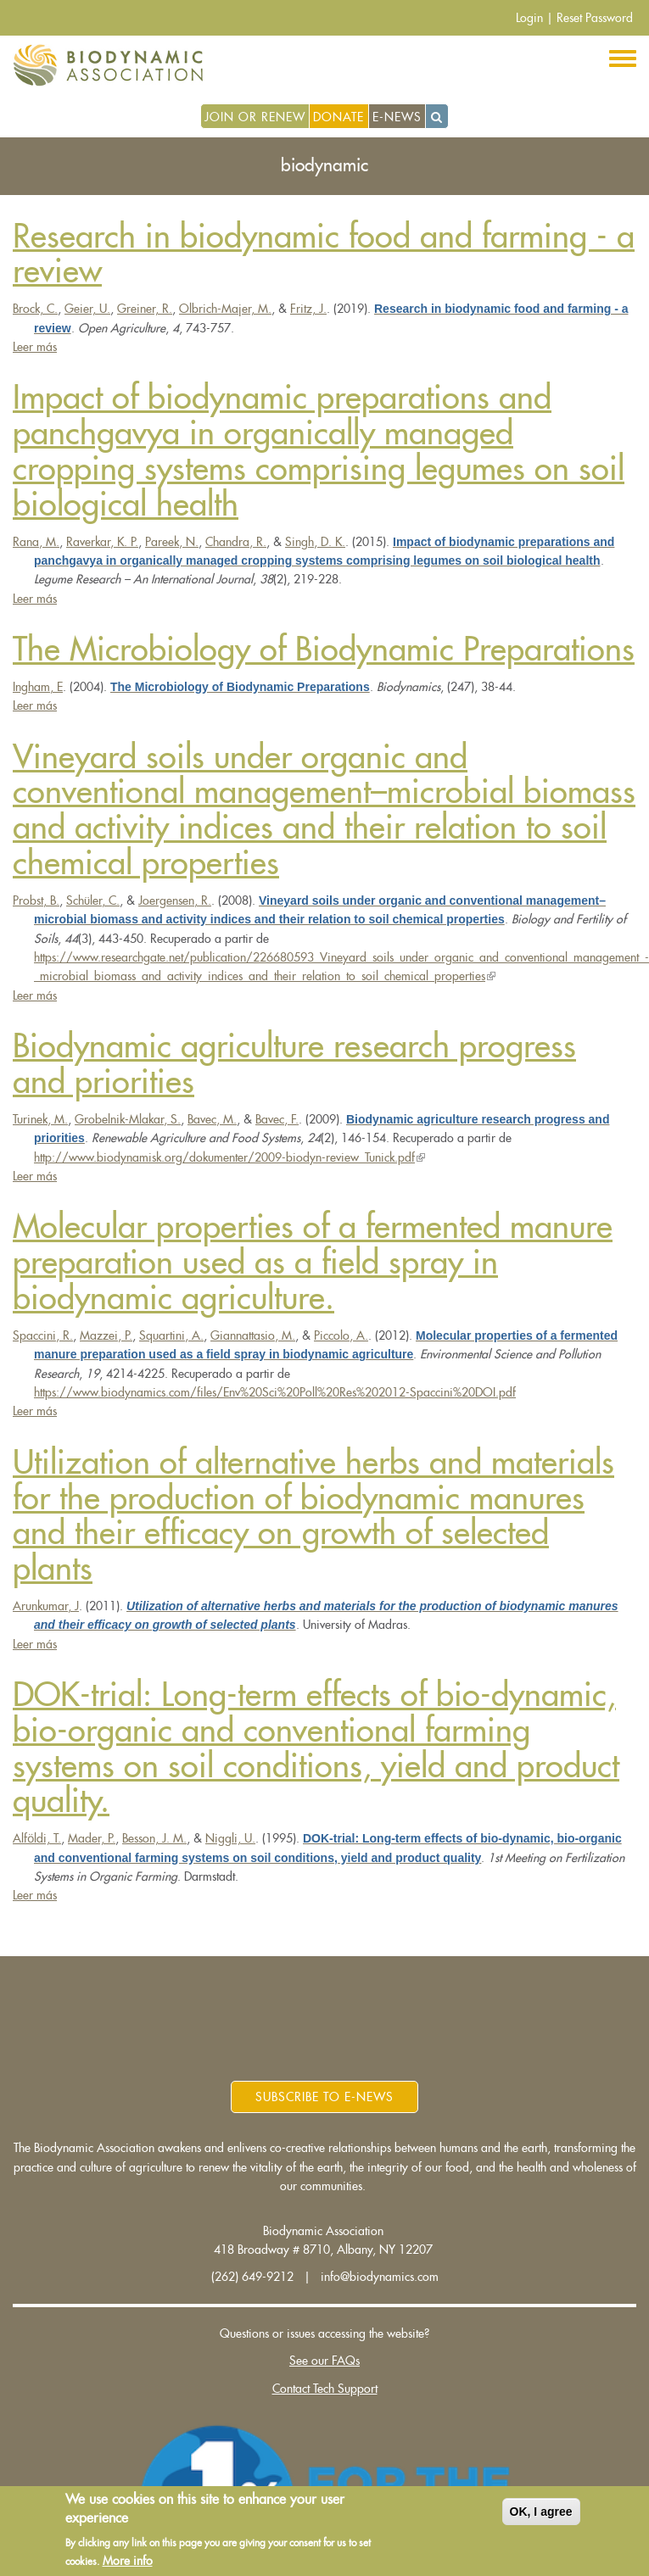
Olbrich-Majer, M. (225, 309)
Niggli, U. (230, 1838)
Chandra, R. (235, 542)
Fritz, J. (308, 309)
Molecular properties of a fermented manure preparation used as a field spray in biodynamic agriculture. (313, 1263)
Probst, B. (36, 900)
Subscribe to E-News (324, 2097)
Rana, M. (36, 542)
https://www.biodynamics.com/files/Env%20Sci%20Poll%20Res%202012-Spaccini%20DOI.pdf (275, 1392)
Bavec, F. (277, 1119)
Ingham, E (38, 687)
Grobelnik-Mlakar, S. (128, 1119)
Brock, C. (35, 309)
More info (128, 2562)
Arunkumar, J (46, 1606)
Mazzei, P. (106, 1335)
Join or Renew (254, 117)
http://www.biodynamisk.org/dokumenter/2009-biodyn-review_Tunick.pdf (229, 1157)
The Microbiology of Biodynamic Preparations (324, 650)
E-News (397, 117)
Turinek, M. (40, 1119)
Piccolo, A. (341, 1335)
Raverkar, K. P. (102, 542)
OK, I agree (541, 2512)
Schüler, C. (93, 900)
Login (529, 18)
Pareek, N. (172, 542)
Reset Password (595, 18)
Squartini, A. (171, 1335)
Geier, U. (87, 309)
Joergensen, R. (174, 900)
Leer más (35, 347)
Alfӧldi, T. (37, 1838)
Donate (338, 117)
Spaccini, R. (43, 1335)
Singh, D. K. (315, 542)
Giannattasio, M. (252, 1335)
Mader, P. (91, 1838)
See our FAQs (324, 2361)
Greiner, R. (144, 309)
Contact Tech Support (325, 2389)
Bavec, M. (212, 1119)
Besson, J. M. (154, 1838)
